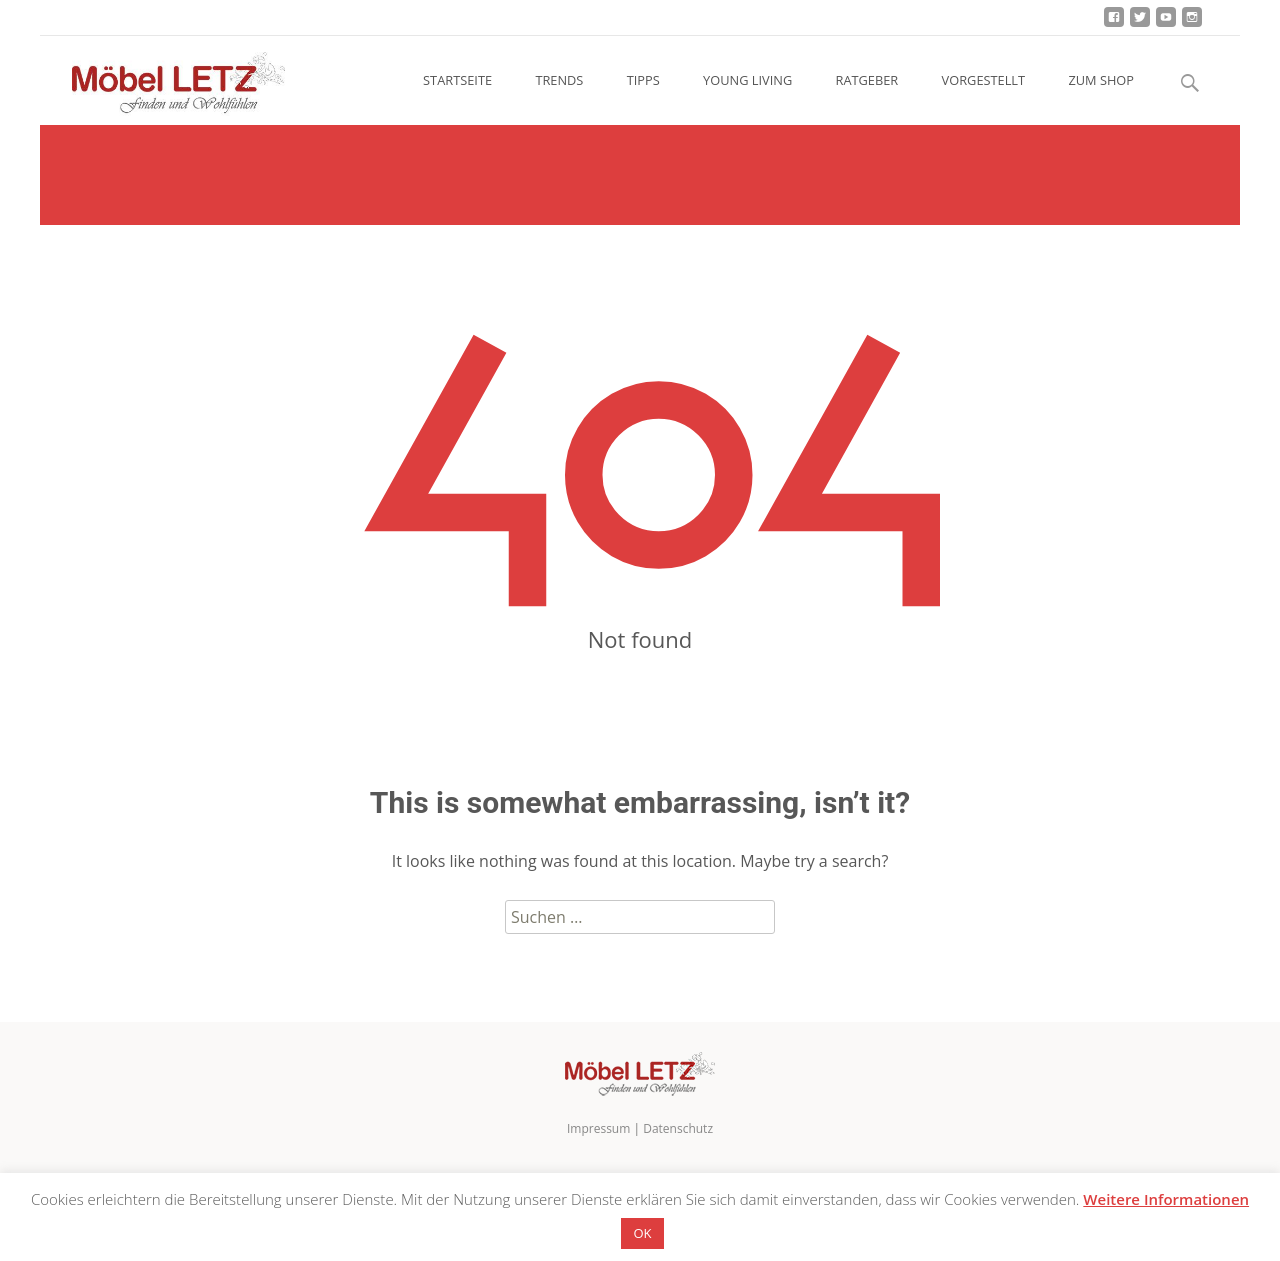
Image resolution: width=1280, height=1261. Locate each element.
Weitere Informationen (1166, 1199)
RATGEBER (867, 80)
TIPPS (643, 80)
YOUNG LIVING (747, 80)
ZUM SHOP (1101, 80)
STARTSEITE (457, 80)
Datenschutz (678, 1128)
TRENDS (559, 80)
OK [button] (642, 1233)
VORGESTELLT (983, 80)
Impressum (598, 1128)
